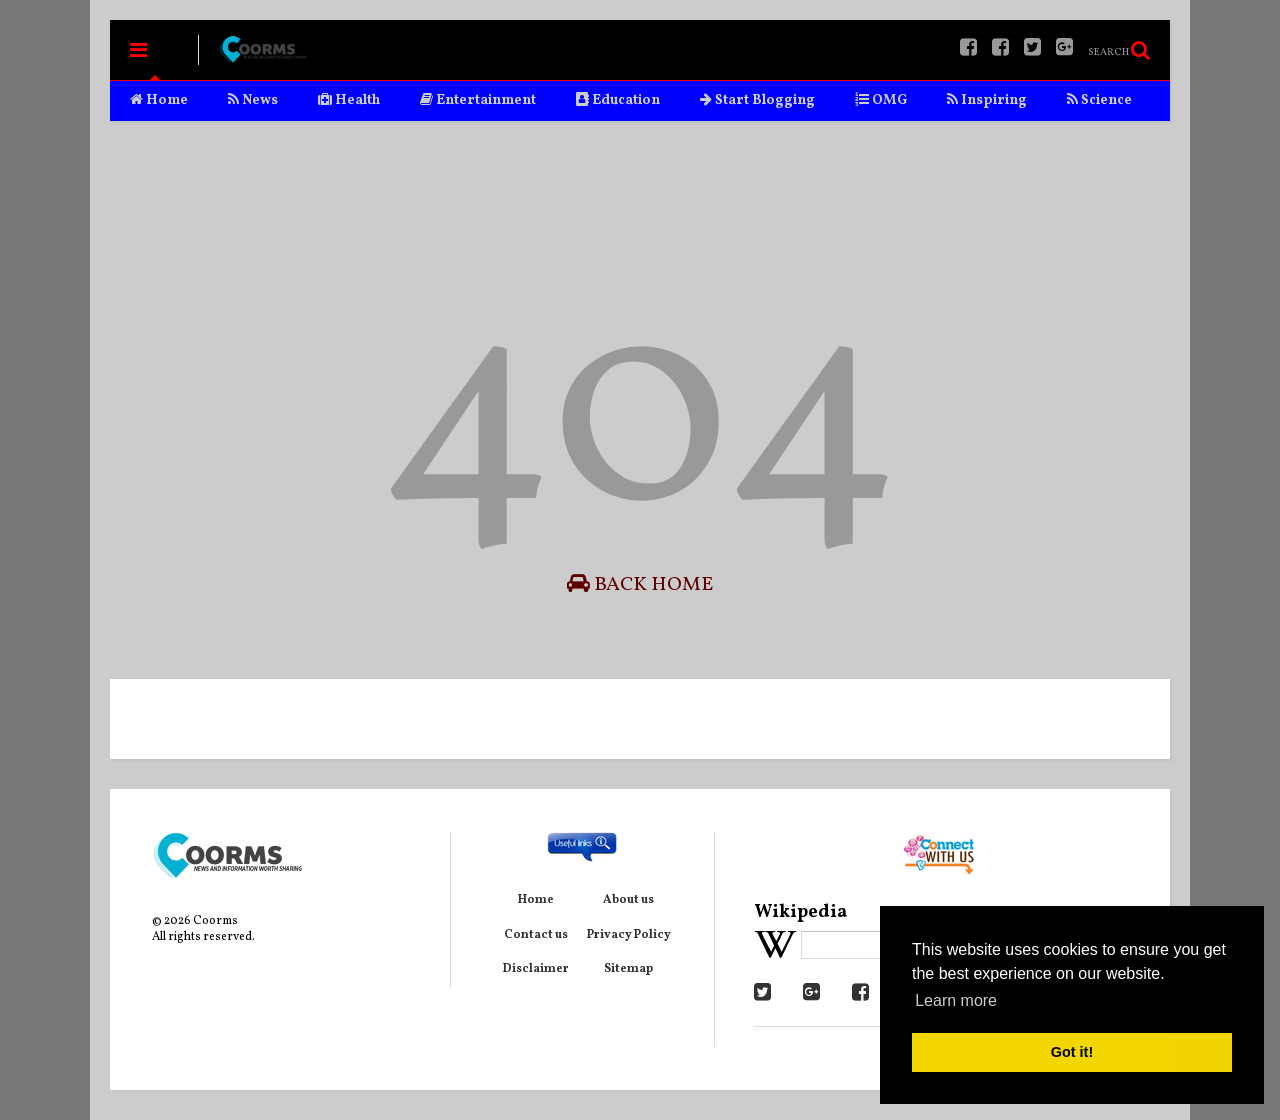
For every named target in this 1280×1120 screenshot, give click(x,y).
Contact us (536, 935)
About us (628, 900)
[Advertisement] (640, 196)
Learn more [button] (956, 1000)
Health (349, 100)
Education (618, 100)
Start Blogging (757, 100)
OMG (881, 100)
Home (159, 100)
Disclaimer (536, 969)
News (253, 100)
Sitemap (628, 969)
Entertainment (478, 100)
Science (1099, 100)
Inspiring (987, 100)
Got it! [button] (1072, 1052)
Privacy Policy (629, 935)
